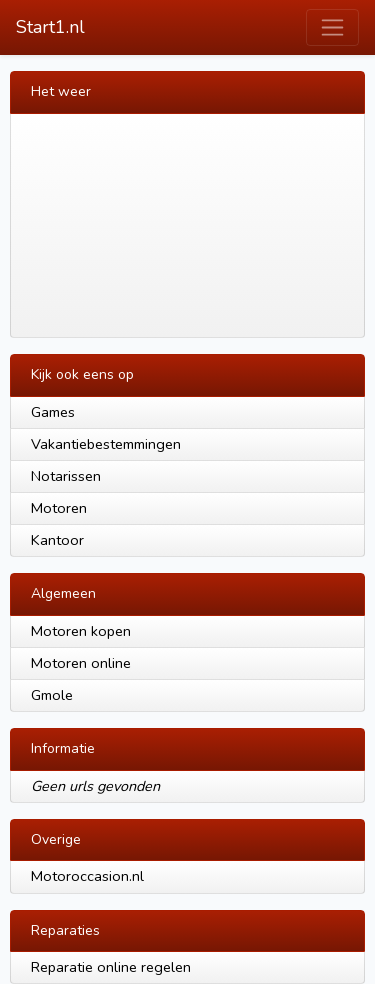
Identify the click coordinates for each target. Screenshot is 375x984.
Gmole (52, 695)
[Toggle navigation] (332, 27)
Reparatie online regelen (111, 967)
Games (53, 412)
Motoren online (81, 663)
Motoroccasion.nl (87, 876)
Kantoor (57, 540)
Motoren (59, 508)
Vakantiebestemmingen (106, 444)
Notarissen (66, 476)
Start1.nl (50, 27)
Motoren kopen (81, 631)
